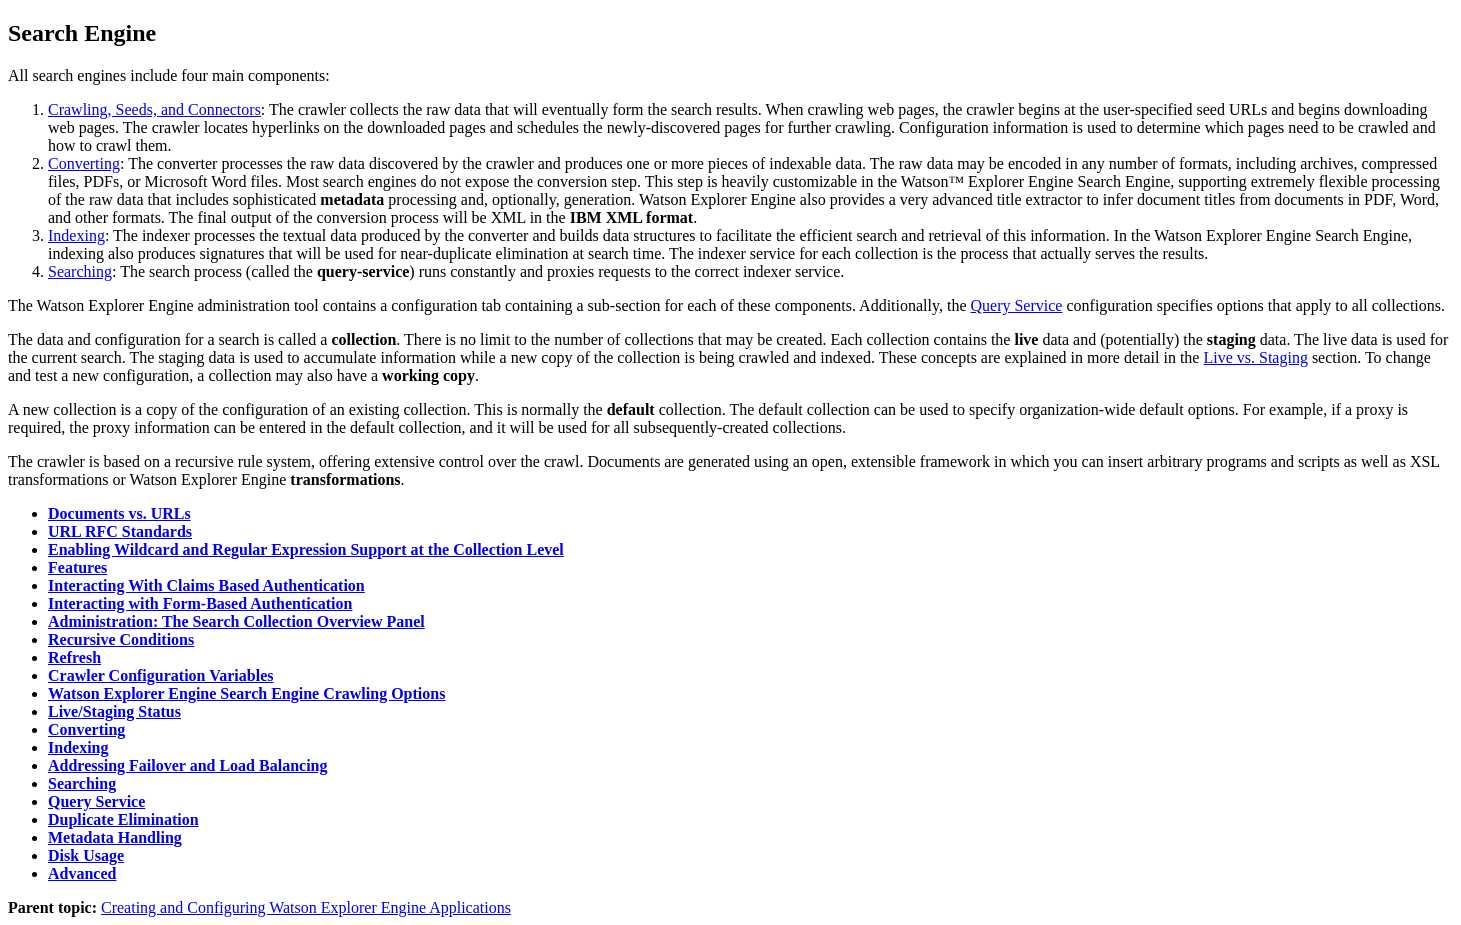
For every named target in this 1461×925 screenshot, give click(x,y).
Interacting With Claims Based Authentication (206, 585)
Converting (84, 163)
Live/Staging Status (114, 711)
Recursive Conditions (121, 639)
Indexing (76, 235)
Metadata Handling (115, 837)
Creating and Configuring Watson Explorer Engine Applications (306, 907)
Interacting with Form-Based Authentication (200, 603)
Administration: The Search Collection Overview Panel (236, 621)
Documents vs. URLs (119, 513)
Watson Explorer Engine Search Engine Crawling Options (246, 693)
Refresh (74, 657)
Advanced (82, 873)
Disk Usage (86, 855)
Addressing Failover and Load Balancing (187, 765)
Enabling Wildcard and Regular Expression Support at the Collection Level (306, 549)
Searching (80, 271)
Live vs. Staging (1255, 357)
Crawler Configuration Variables (160, 675)
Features (77, 567)
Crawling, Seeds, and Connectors (154, 109)
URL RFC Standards (120, 531)
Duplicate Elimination (123, 819)
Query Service (1016, 305)
